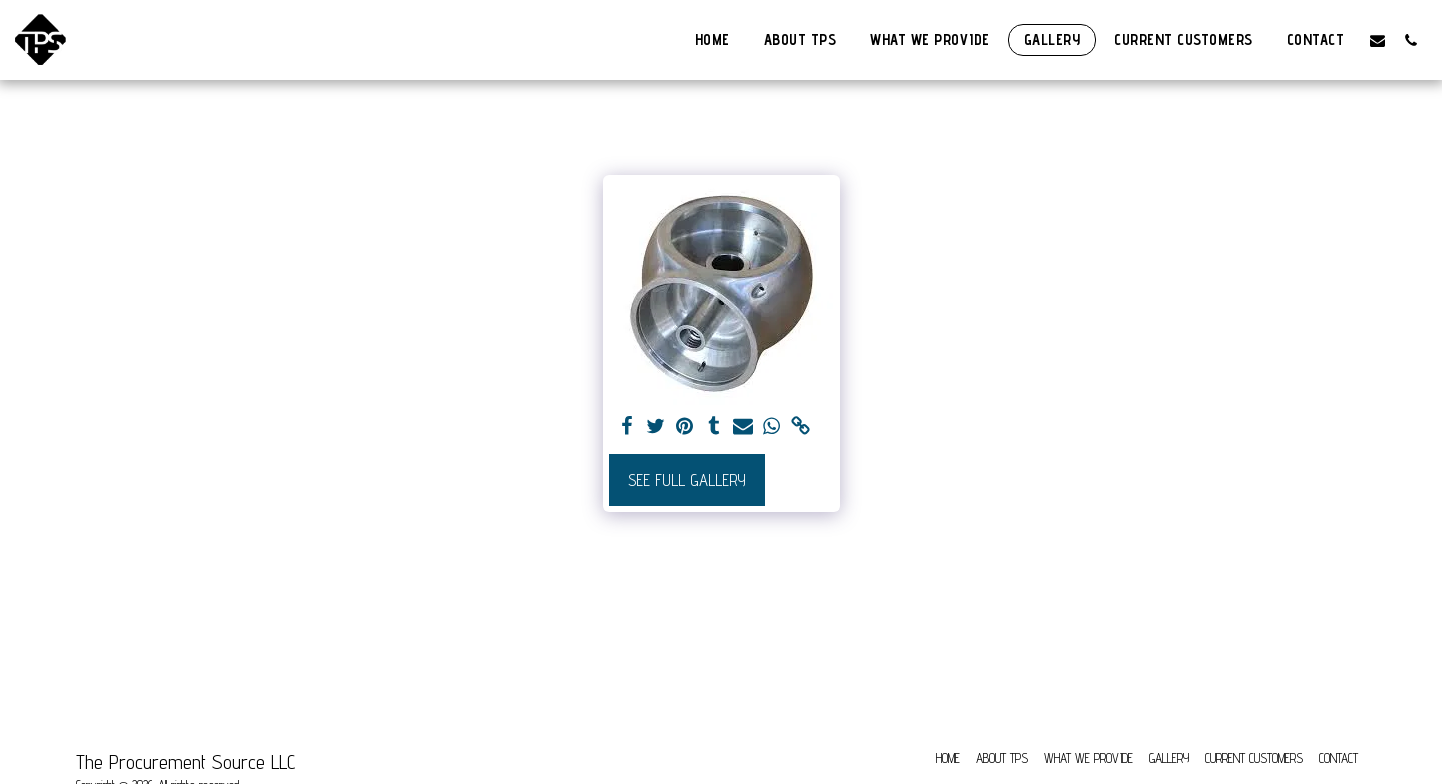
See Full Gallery (687, 480)
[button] (1377, 40)
